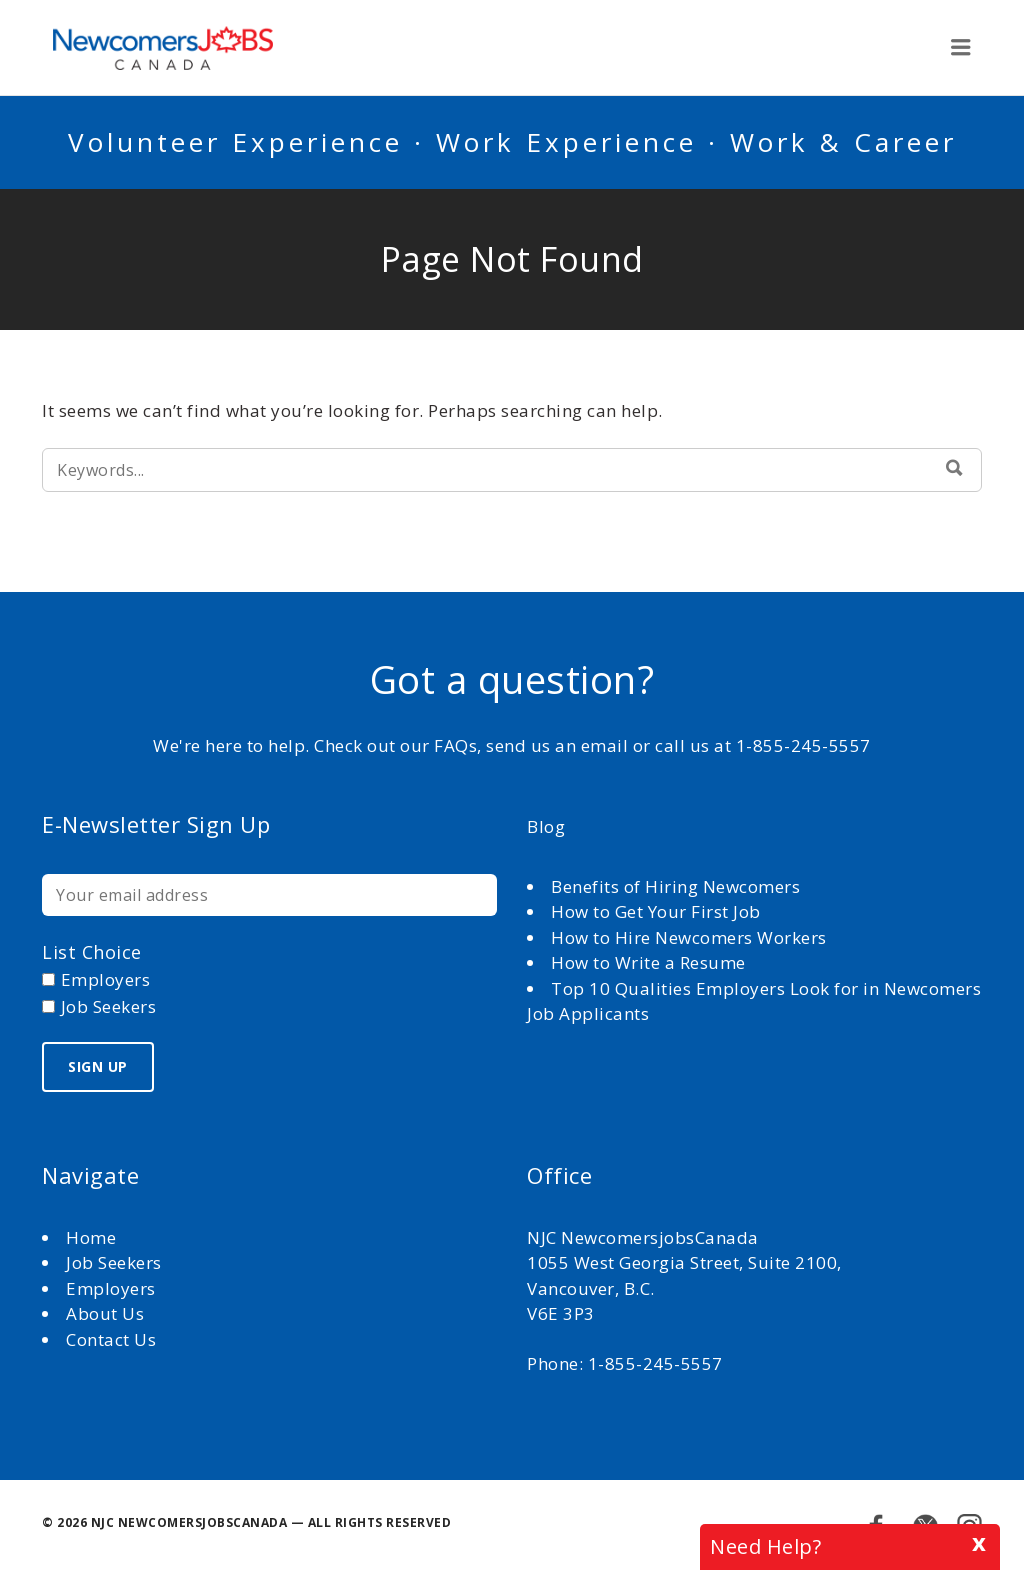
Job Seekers (114, 1262)
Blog (546, 826)
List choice (92, 952)
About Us (107, 1313)
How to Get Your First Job (656, 911)
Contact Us (111, 1339)
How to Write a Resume (648, 962)
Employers (111, 1288)
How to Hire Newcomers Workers (689, 937)
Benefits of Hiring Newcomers (675, 886)
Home (93, 1237)
